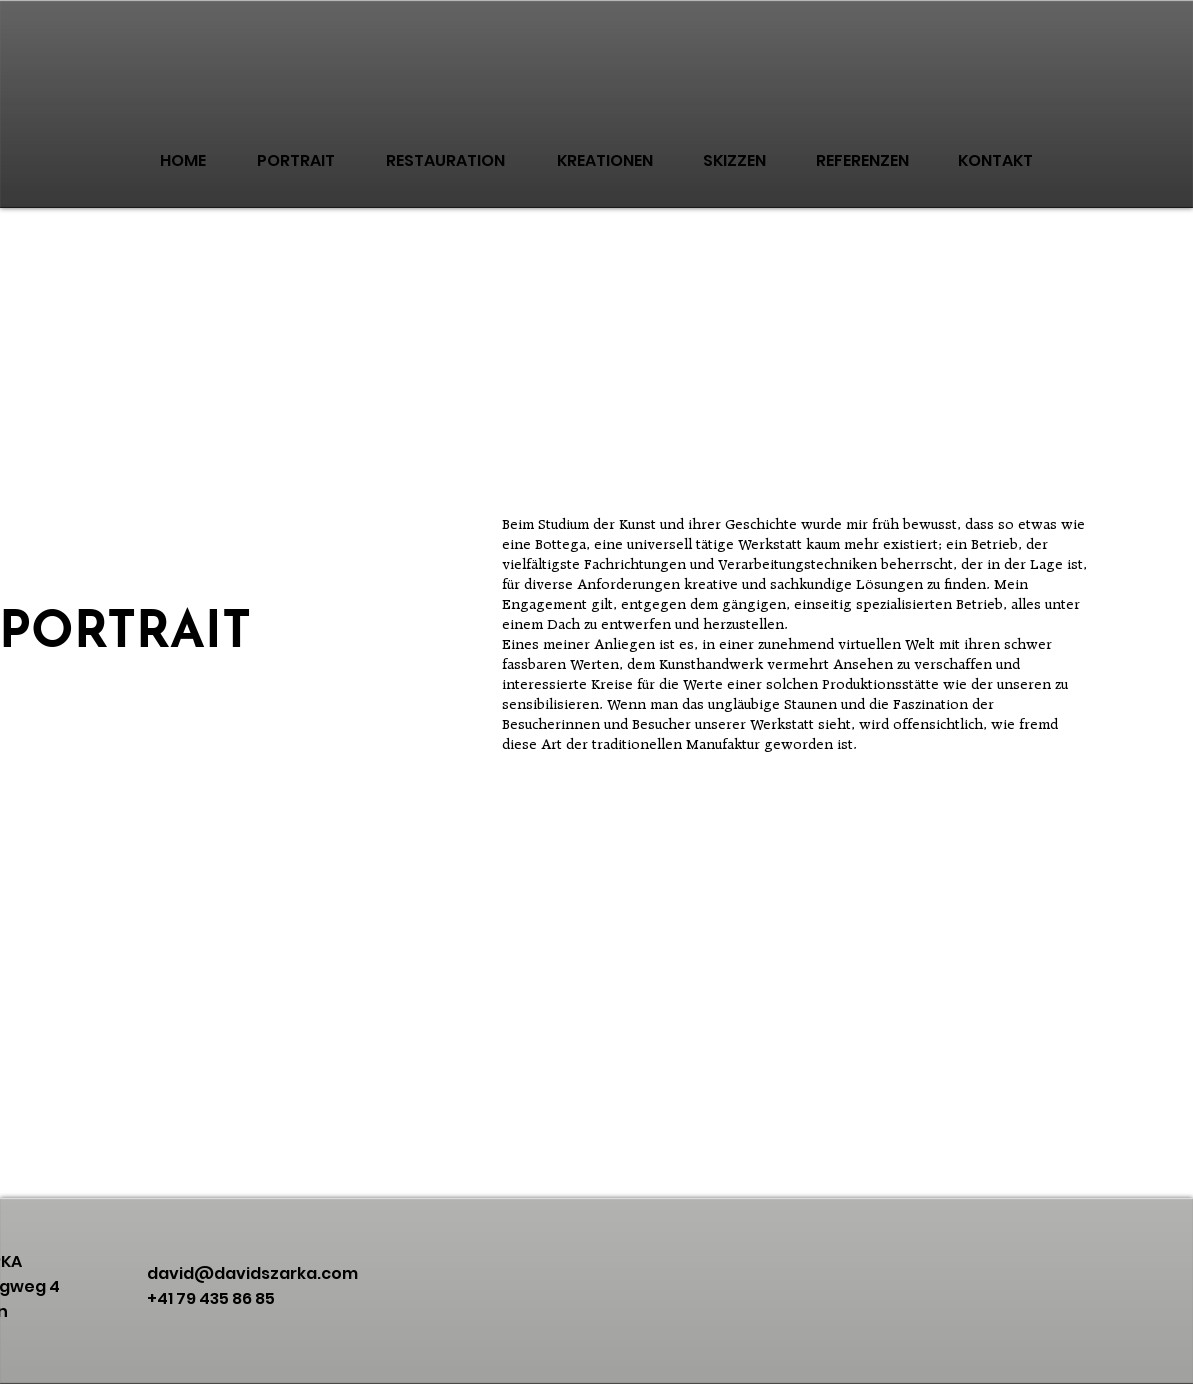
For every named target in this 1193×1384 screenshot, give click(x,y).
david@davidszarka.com (252, 1273)
